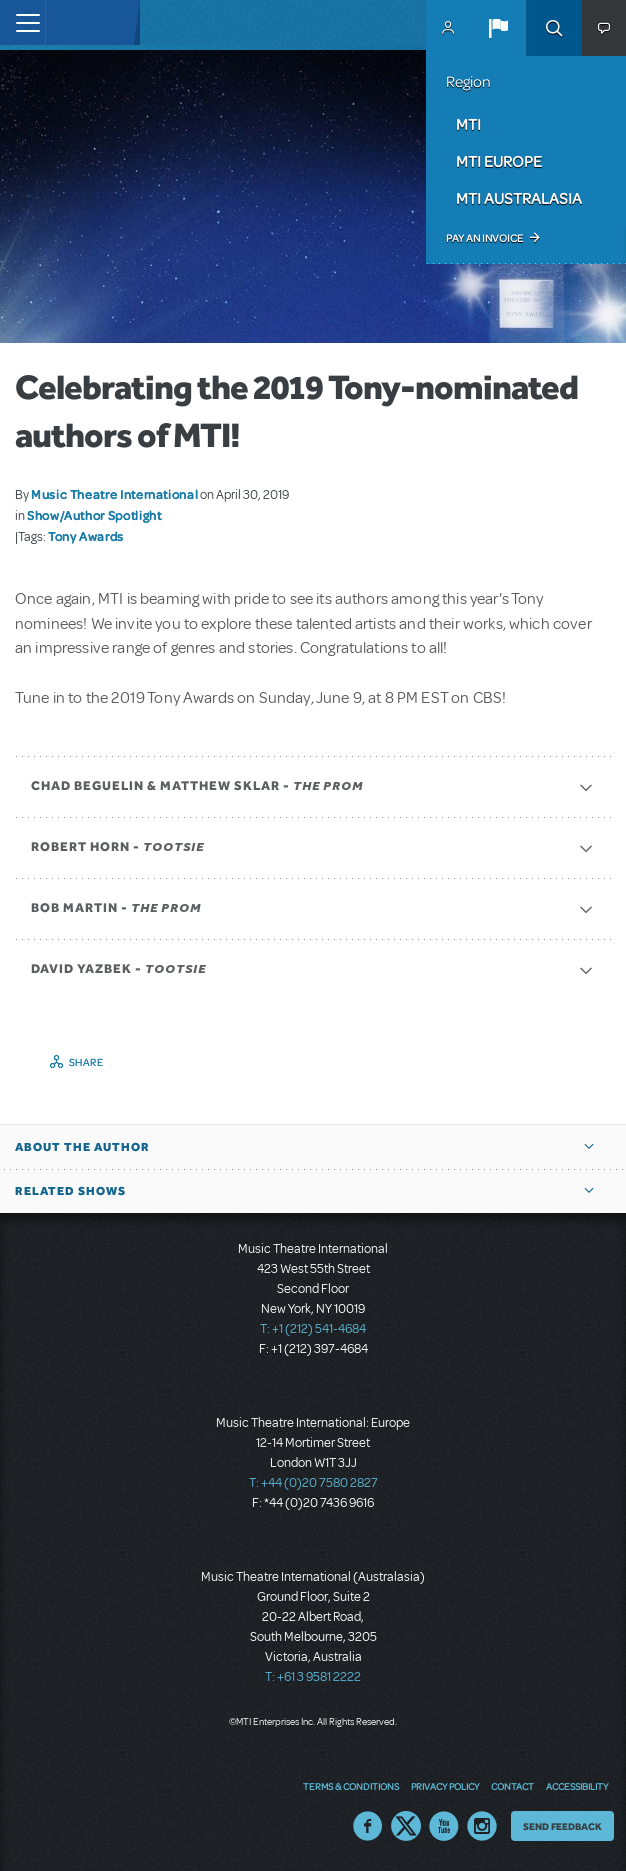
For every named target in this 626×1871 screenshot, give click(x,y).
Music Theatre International (114, 494)
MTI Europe (499, 161)
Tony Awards (86, 536)
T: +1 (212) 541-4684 (313, 1329)
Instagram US (482, 1826)
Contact (512, 1786)
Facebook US (368, 1826)
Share (86, 1062)
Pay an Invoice (484, 238)
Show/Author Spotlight (94, 515)
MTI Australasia (519, 198)
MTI (468, 124)
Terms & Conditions (351, 1786)
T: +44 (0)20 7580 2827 (313, 1483)
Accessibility (577, 1786)
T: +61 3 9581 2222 (313, 1677)
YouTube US (444, 1826)
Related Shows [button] (70, 1191)
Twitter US (406, 1826)
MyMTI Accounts (448, 28)
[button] (498, 28)
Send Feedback (562, 1826)
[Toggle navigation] (22, 22)
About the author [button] (82, 1147)
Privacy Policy (445, 1786)
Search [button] (554, 28)
